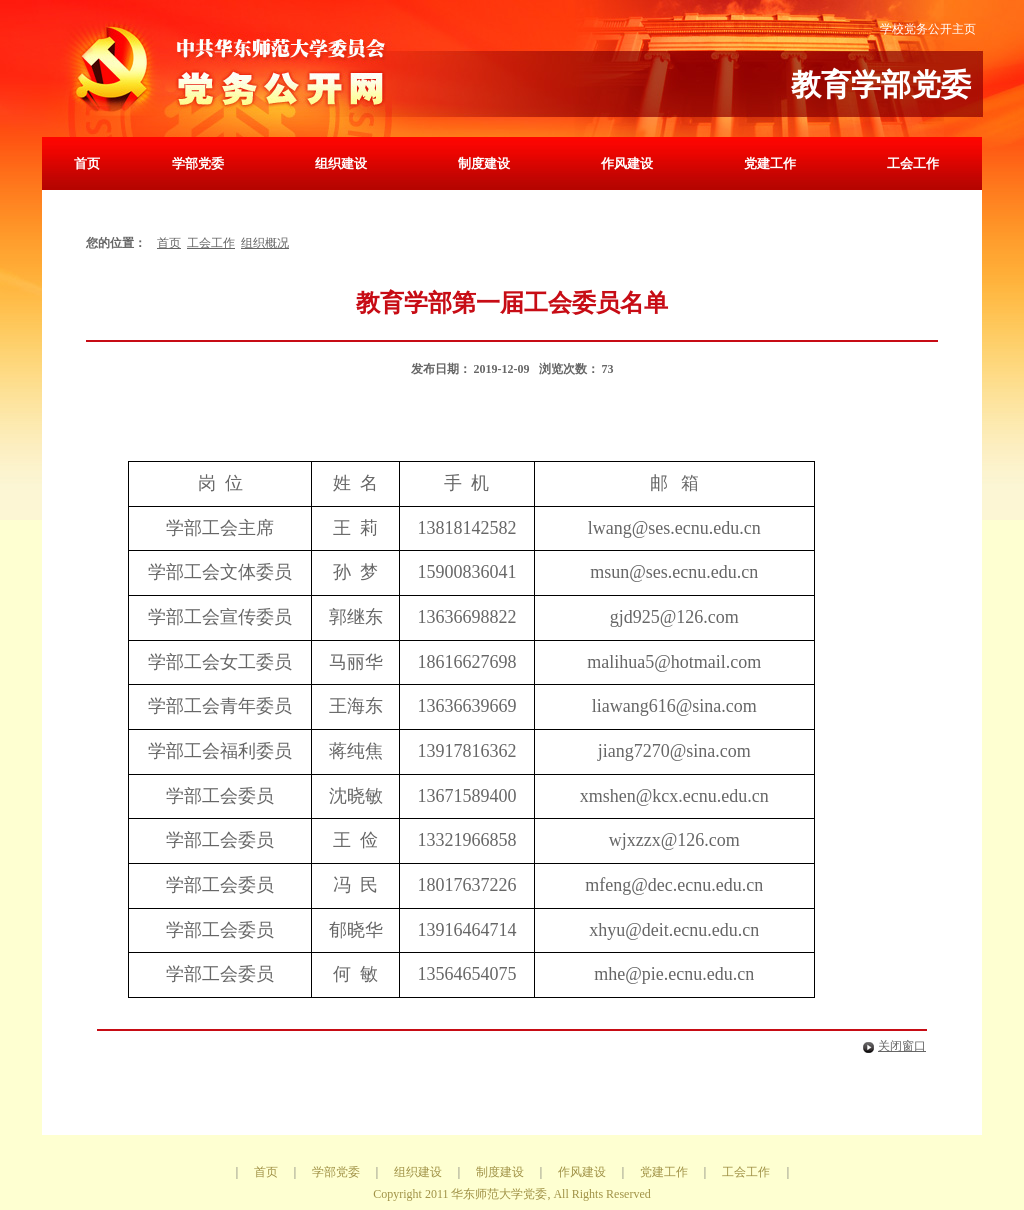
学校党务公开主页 (928, 29)
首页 (87, 163)
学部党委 (198, 163)
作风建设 (627, 163)
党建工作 (770, 163)
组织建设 (341, 163)
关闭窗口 (890, 1046)
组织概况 (265, 243)
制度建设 (484, 163)
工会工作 (913, 163)
